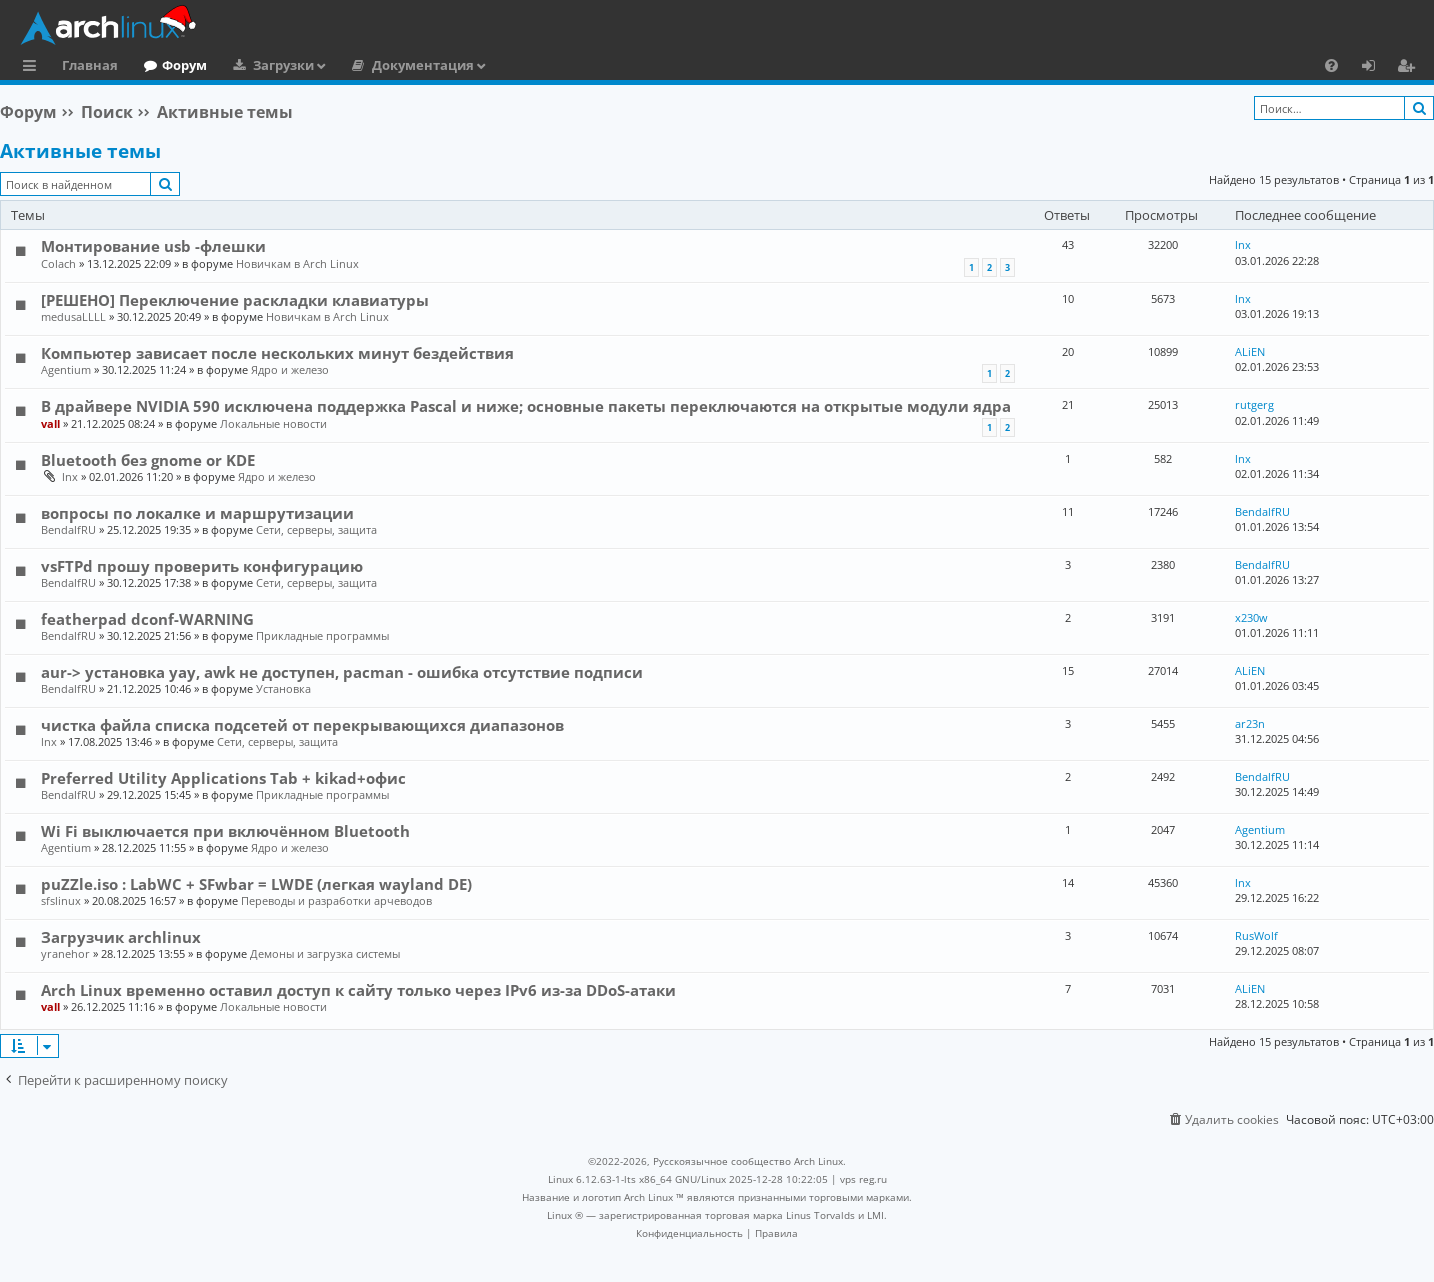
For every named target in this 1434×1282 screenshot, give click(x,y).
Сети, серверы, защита (316, 529)
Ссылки (33, 68)
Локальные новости (273, 423)
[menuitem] (1331, 65)
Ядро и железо (290, 369)
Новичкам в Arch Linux (297, 263)
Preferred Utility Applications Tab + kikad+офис (223, 778)
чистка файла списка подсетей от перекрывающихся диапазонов (302, 725)
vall (50, 423)
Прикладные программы (322, 635)
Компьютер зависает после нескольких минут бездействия (277, 353)
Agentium (66, 369)
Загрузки (283, 65)
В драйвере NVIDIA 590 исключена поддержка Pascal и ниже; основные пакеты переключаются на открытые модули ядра (526, 406)
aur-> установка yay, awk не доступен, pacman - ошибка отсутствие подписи (342, 672)
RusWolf (1256, 935)
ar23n (1250, 723)
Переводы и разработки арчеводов (336, 900)
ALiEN (1250, 351)
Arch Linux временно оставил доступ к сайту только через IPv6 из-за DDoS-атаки (358, 990)
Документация (423, 65)
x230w (1251, 617)
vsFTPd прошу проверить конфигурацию (202, 566)
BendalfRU (68, 529)
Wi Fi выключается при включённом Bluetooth (225, 831)
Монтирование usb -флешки (153, 246)
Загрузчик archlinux (121, 937)
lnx (1243, 244)
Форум (184, 65)
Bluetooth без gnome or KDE (148, 460)
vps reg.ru (863, 1179)
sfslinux (61, 900)
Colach (58, 263)
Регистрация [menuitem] (1410, 68)
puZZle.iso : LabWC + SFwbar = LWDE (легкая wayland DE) (256, 884)
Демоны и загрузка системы (325, 953)
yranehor (65, 953)
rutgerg (1254, 404)
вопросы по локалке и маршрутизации (197, 513)
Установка (283, 688)
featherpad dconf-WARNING (147, 619)
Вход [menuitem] (1375, 68)
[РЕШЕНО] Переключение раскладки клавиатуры (235, 300)
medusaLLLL (73, 316)
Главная (90, 65)
